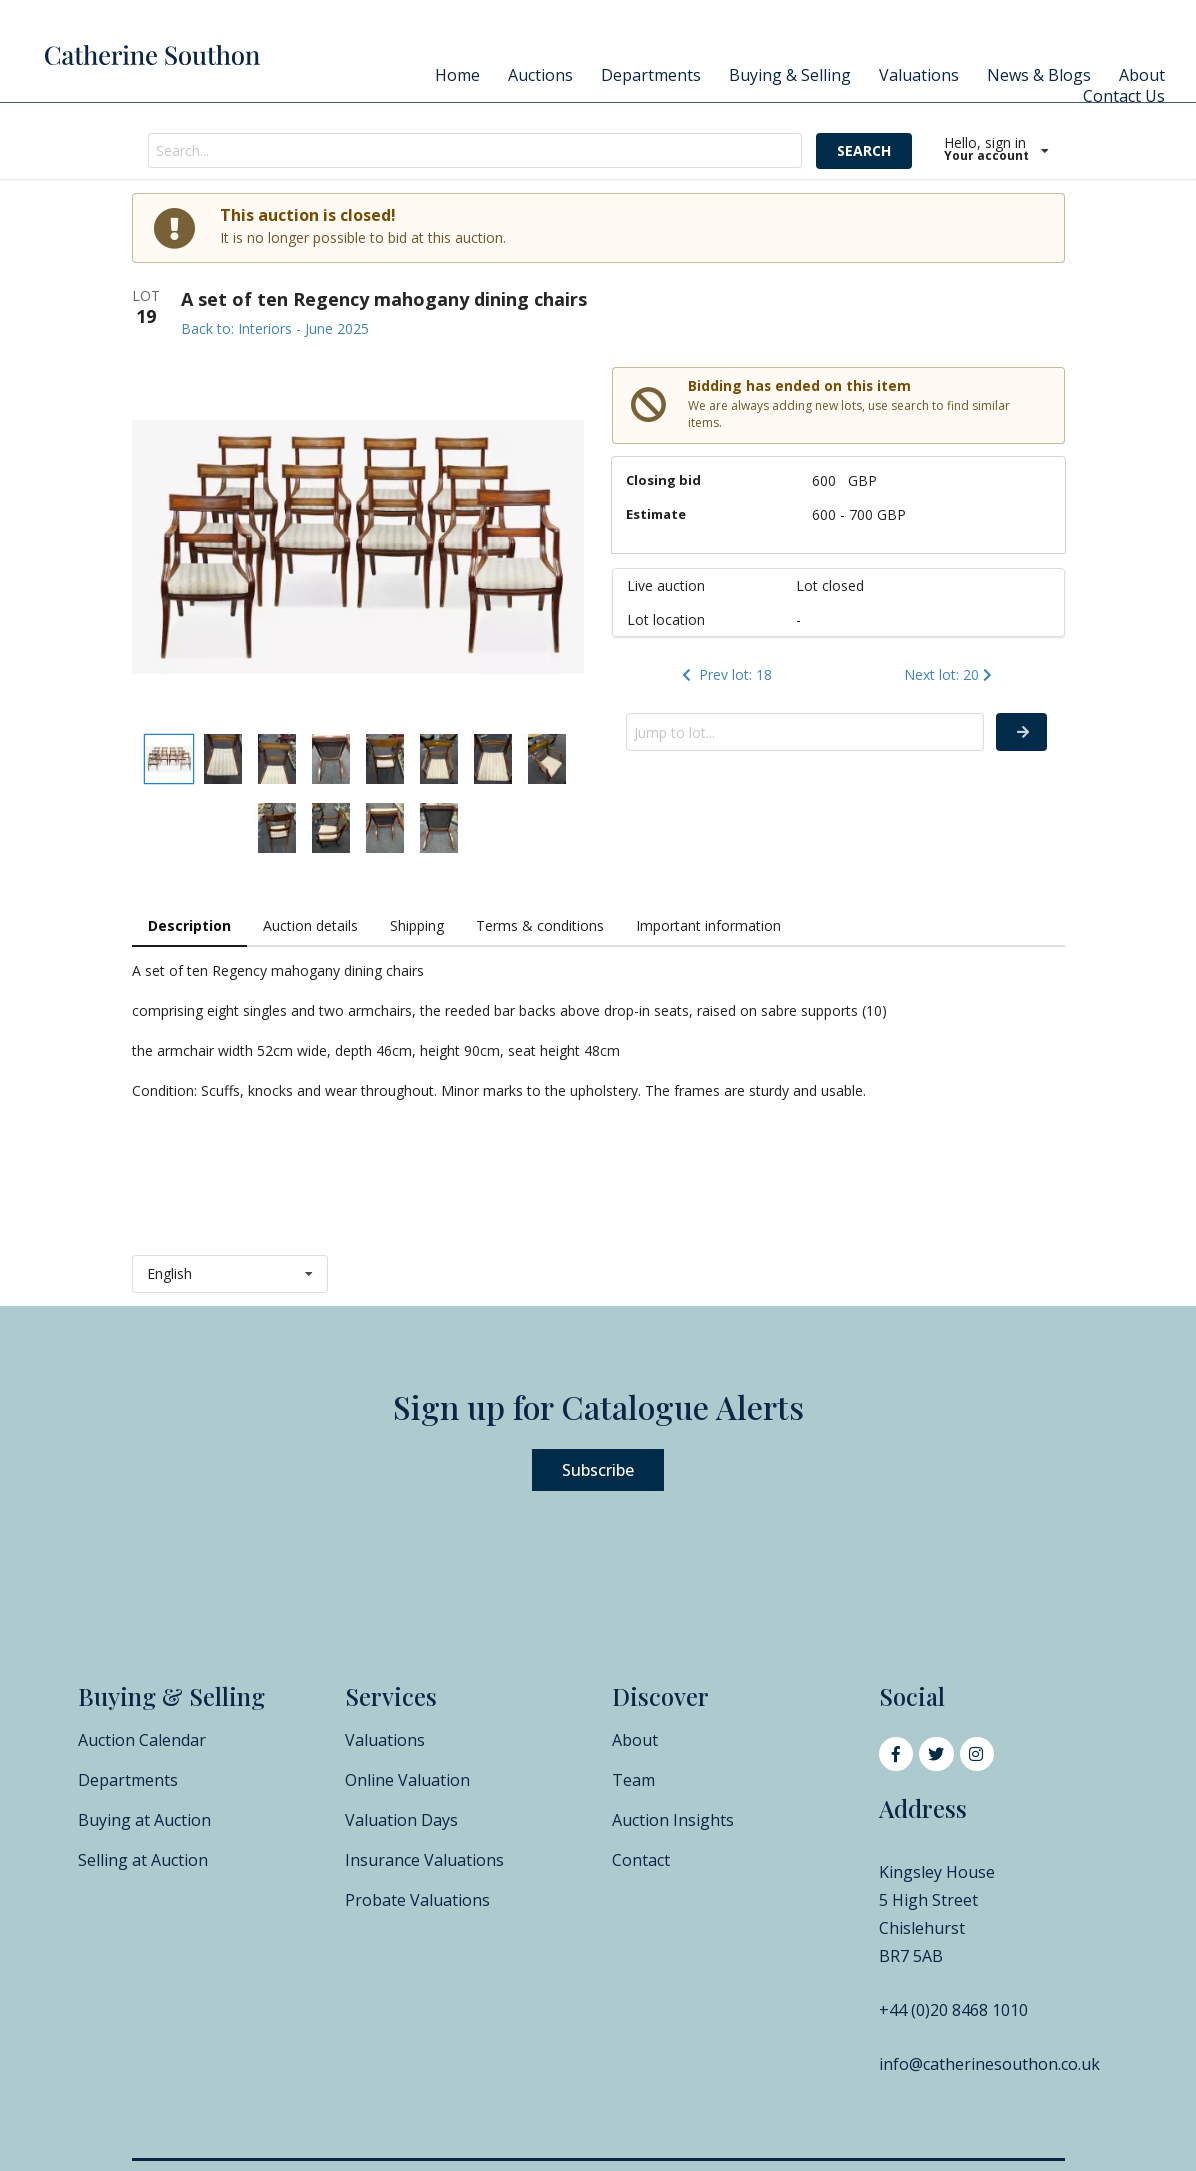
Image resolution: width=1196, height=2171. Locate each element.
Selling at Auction (143, 1860)
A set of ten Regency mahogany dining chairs (384, 299)
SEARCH (864, 150)
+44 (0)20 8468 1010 (953, 2010)
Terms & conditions (540, 925)
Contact (641, 1860)
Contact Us (1124, 96)
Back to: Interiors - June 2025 (275, 328)
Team (633, 1780)
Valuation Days (401, 1820)
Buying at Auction (144, 1820)
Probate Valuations (417, 1900)
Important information (708, 925)
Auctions (540, 75)
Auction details (310, 925)
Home (457, 75)
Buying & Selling (790, 75)
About (1142, 75)
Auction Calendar (142, 1740)
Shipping (417, 925)
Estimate (656, 514)
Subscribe (598, 1470)
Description (189, 925)
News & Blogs (1039, 75)
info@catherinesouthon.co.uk (989, 2064)
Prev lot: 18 (725, 674)
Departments (651, 75)
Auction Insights (673, 1820)
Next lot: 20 (950, 674)
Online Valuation (407, 1780)
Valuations (919, 75)
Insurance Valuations (424, 1860)
